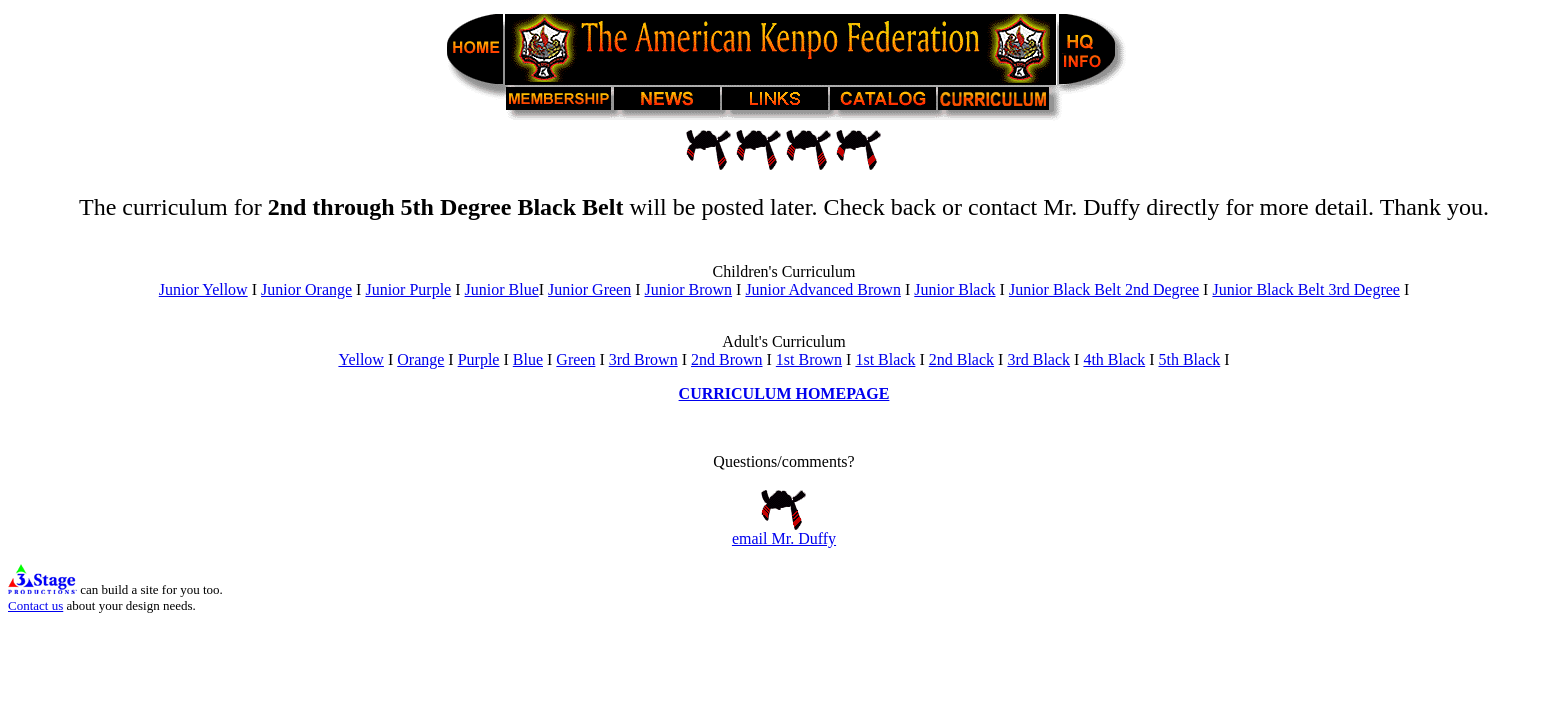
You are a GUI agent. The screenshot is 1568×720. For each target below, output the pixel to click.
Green (575, 359)
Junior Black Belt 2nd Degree (1104, 289)
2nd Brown (727, 359)
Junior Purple (408, 289)
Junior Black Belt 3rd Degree (1306, 289)
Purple (479, 359)
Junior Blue (502, 289)
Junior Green (589, 289)
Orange (420, 359)
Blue (528, 359)
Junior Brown (689, 289)
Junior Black (954, 289)
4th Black (1114, 359)
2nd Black (961, 359)
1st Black (885, 359)
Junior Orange (306, 289)
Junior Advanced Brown (823, 289)
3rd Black (1038, 359)
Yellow (361, 359)
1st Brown (809, 359)
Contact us (35, 605)
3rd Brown (643, 359)
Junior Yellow (203, 289)
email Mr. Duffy (784, 531)
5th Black (1189, 359)
